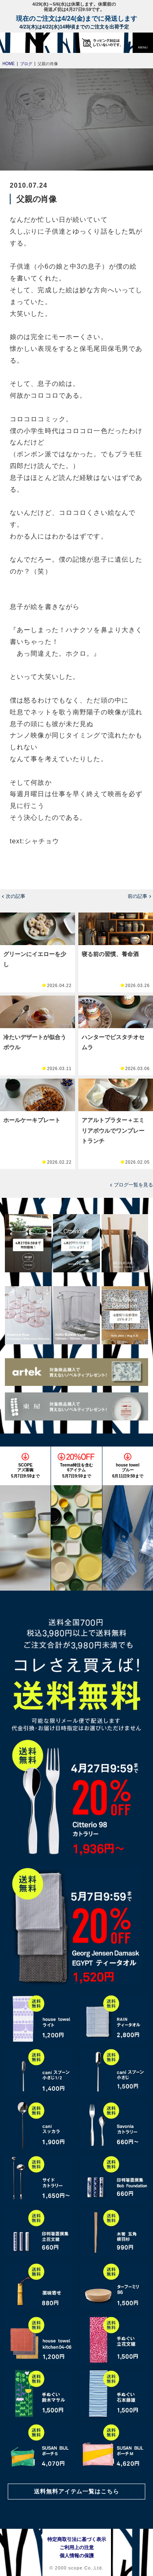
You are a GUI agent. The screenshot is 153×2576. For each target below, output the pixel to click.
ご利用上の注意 (77, 2547)
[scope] (22, 43)
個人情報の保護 (77, 2555)
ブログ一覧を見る (133, 1185)
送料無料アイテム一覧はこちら (77, 2491)
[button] (143, 43)
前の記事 (137, 896)
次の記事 (15, 896)
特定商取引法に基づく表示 (76, 2539)
